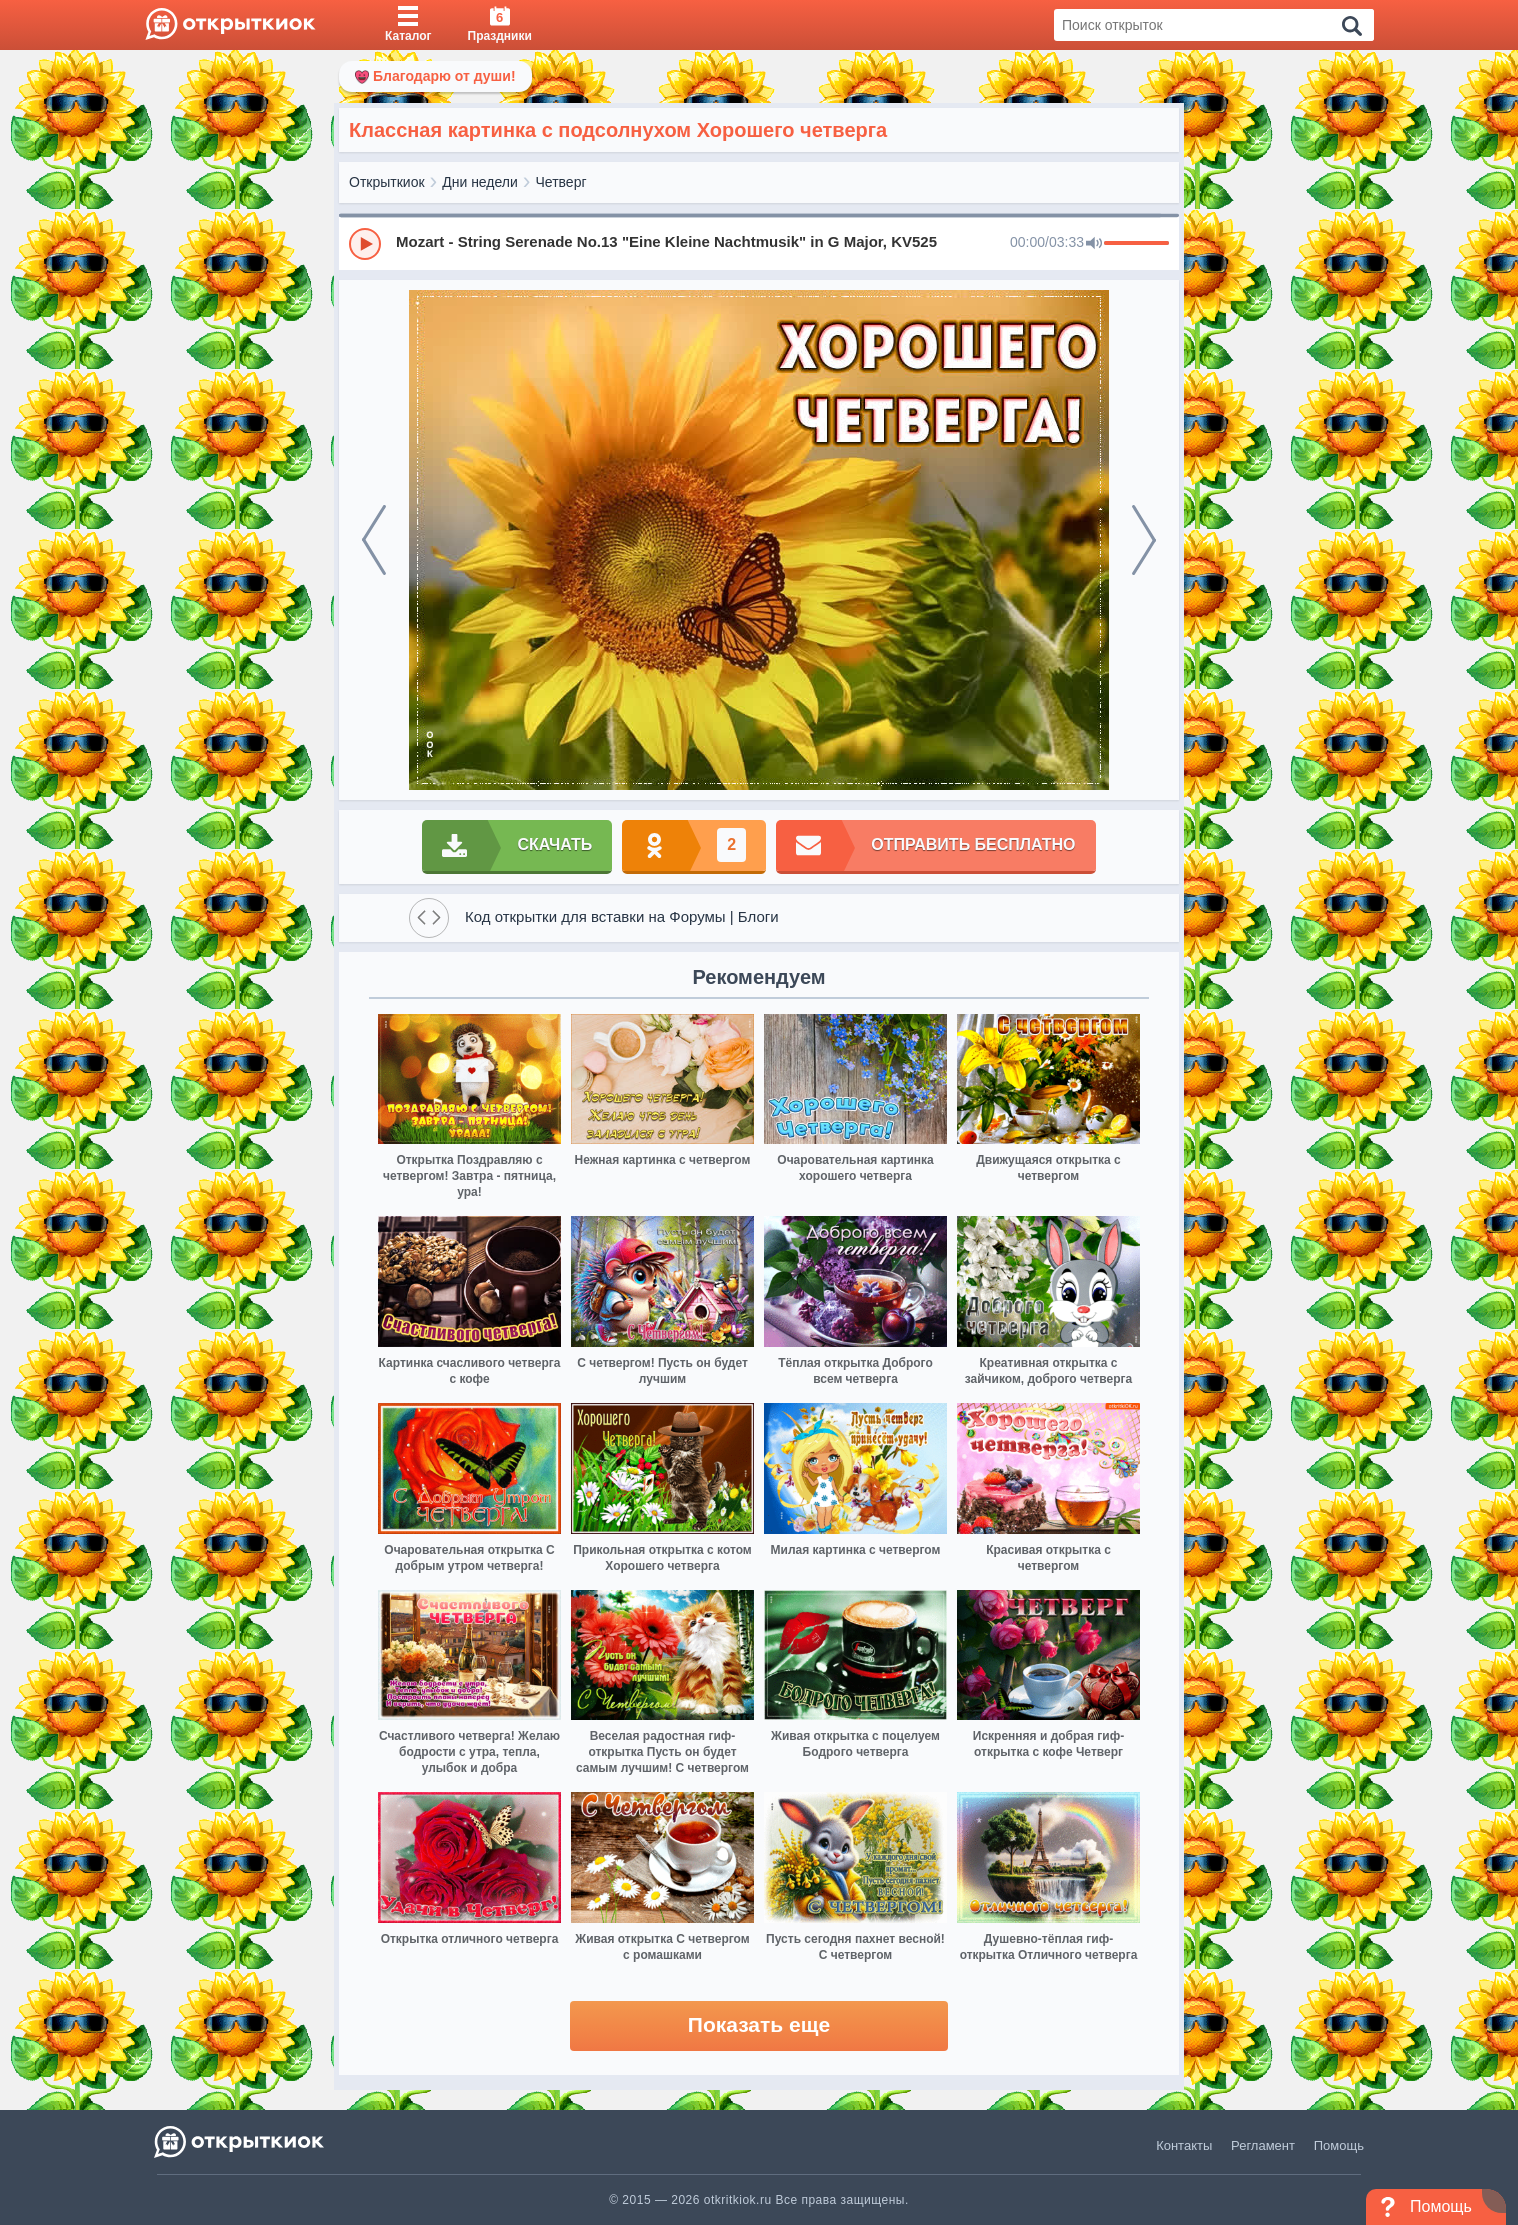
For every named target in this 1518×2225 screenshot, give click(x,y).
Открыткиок (387, 182)
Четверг (561, 182)
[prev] (374, 540)
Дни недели (480, 182)
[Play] (365, 244)
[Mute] (1094, 244)
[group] (759, 243)
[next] (1144, 540)
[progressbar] (1136, 244)
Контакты (1184, 2145)
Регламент (1263, 2145)
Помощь (1339, 2145)
